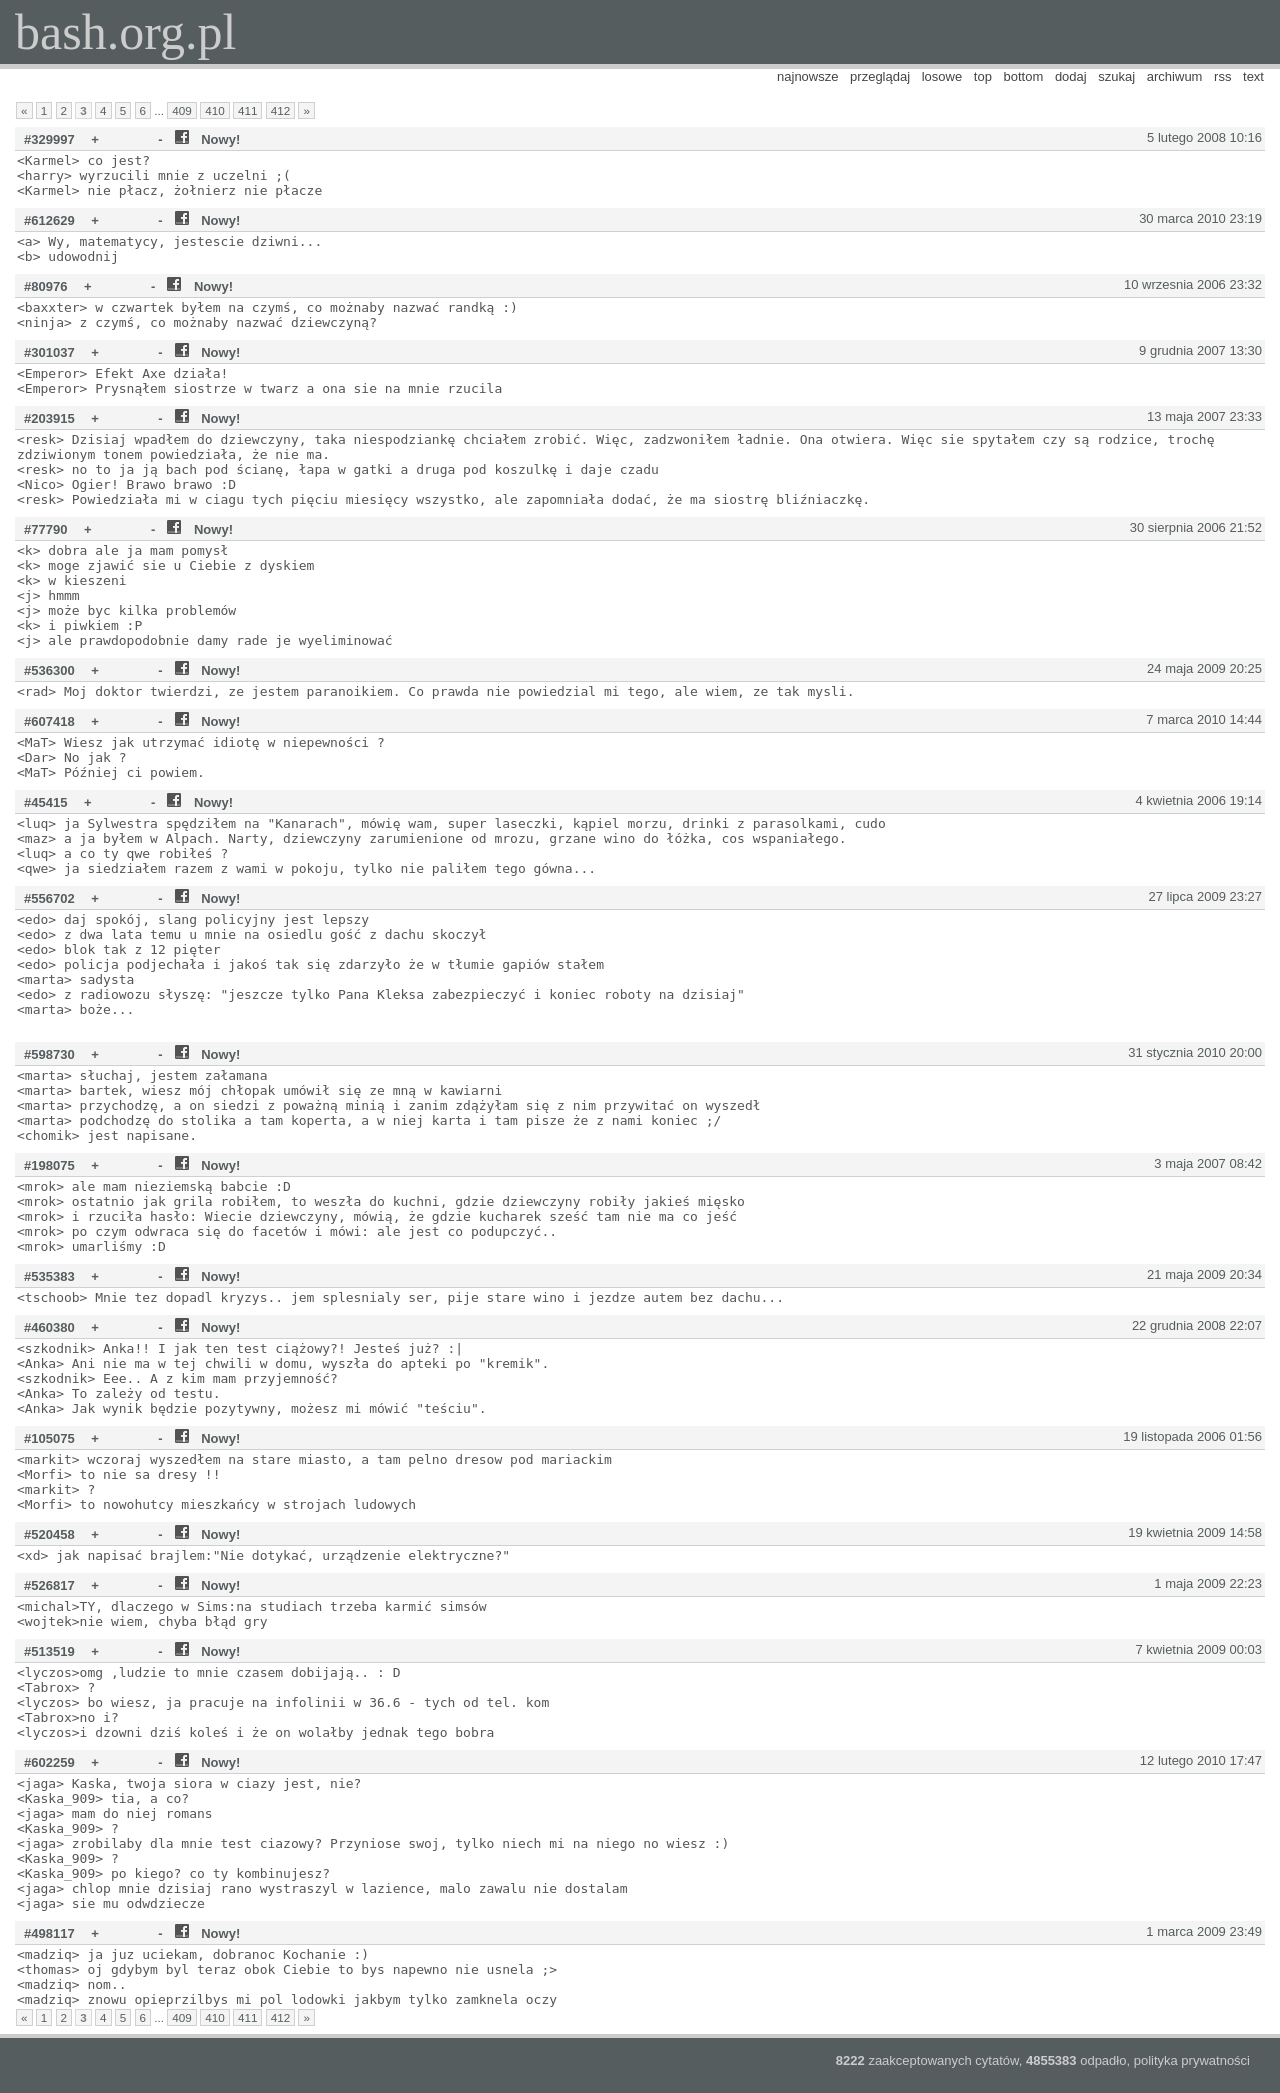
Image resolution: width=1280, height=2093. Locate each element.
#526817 (49, 1585)
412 (281, 110)
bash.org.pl (125, 32)
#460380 (49, 1327)
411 (248, 110)
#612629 (49, 220)
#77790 (45, 529)
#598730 (49, 1054)
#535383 (49, 1276)
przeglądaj (880, 76)
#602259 (49, 1762)
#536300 (49, 670)
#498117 (49, 1933)
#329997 (49, 139)
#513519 (49, 1651)
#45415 (45, 802)
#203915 (49, 418)
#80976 (45, 286)
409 (182, 110)
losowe (942, 76)
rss (1222, 76)
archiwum (1175, 76)
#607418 (49, 721)
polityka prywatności (1192, 2060)
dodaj (1071, 76)
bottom (1024, 76)
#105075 (49, 1438)
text (1253, 76)
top (983, 76)
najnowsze (807, 76)
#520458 (49, 1534)
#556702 (49, 898)
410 (215, 110)
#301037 (49, 352)
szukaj (1116, 76)
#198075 (49, 1165)
